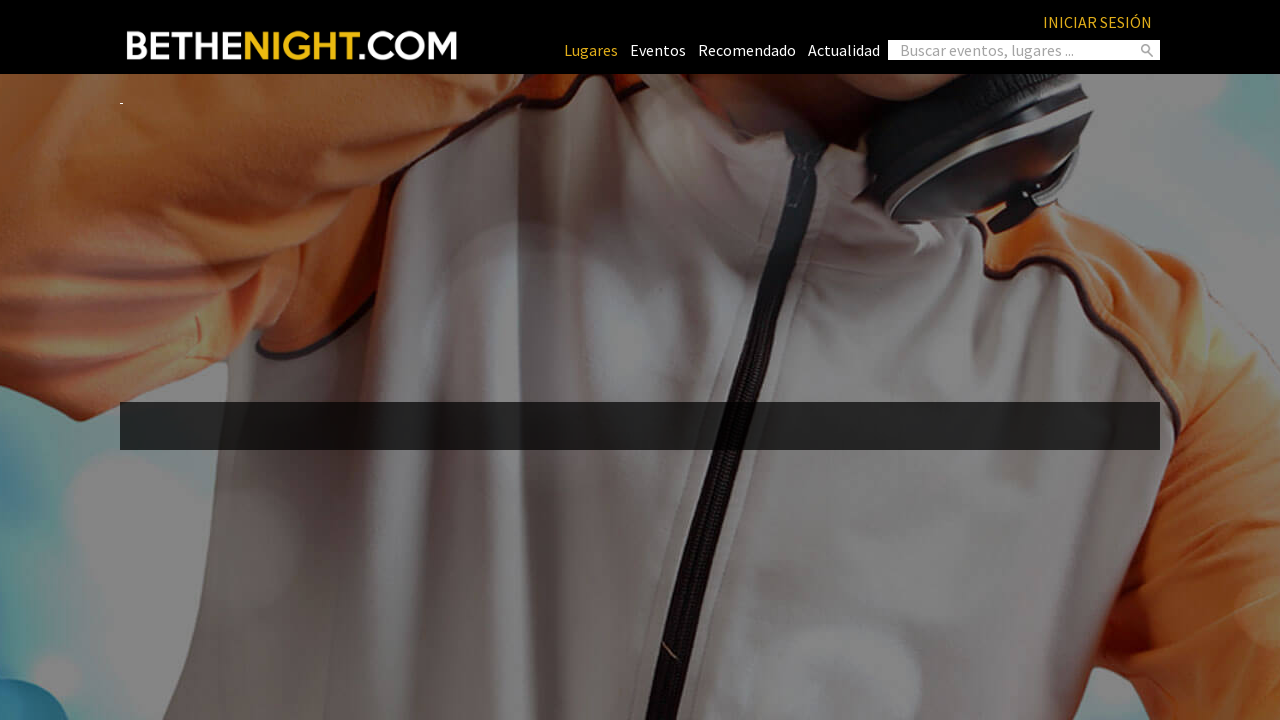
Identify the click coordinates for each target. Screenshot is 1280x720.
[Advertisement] (640, 246)
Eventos (658, 50)
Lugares (591, 50)
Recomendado (747, 50)
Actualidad (844, 50)
